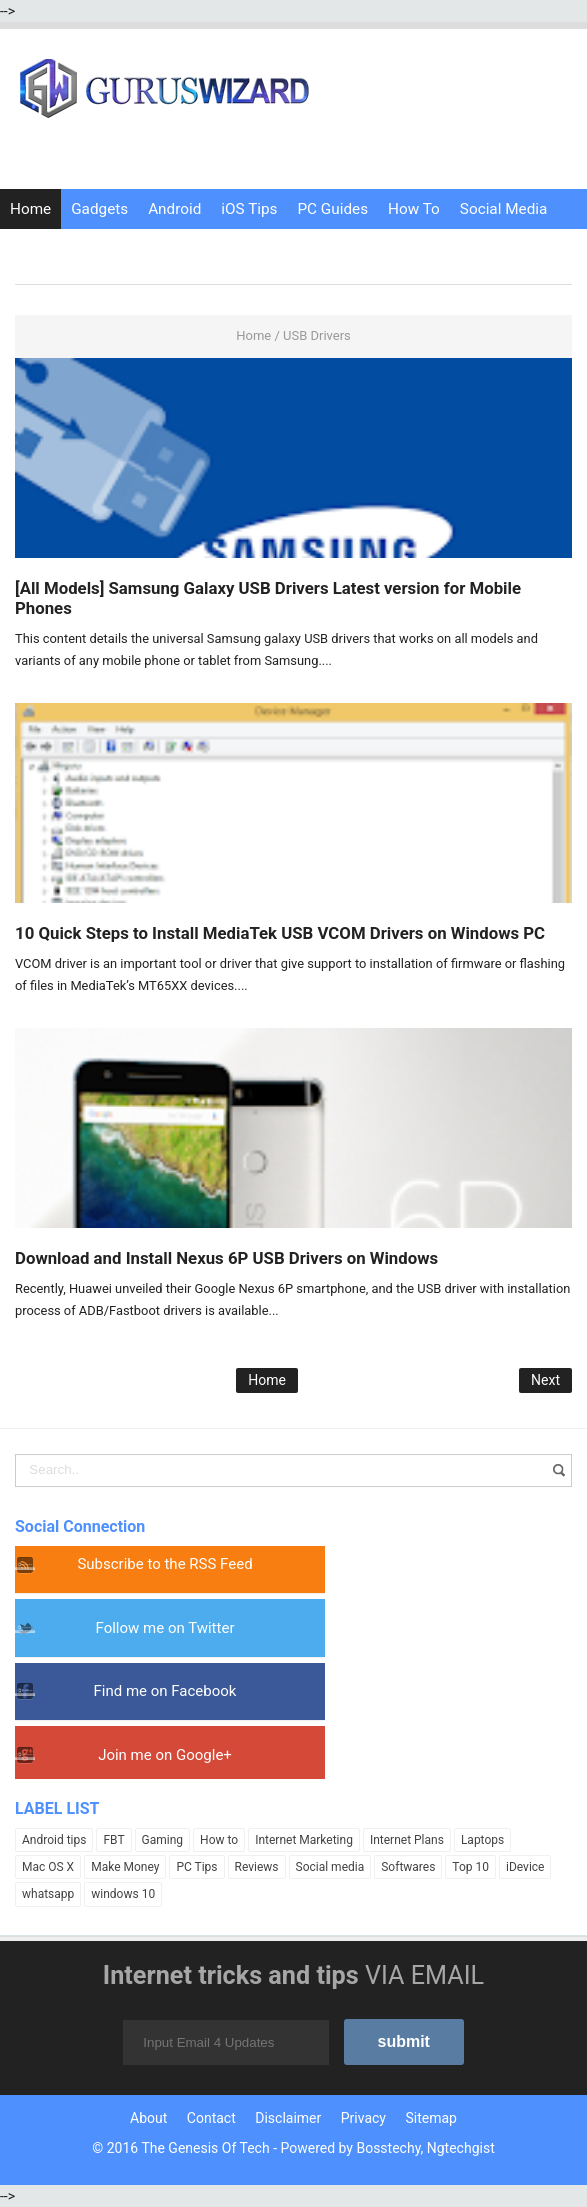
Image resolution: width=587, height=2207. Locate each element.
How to (219, 1840)
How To (414, 209)
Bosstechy (388, 2148)
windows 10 (123, 1894)
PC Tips (196, 1867)
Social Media (504, 209)
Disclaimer (288, 2118)
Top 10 (470, 1867)
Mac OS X (48, 1867)
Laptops (482, 1840)
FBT (113, 1840)
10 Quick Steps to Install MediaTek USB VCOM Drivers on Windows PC (280, 933)
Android (174, 209)
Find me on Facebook (165, 1691)
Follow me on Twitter (165, 1628)
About (148, 2118)
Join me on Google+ (165, 1755)
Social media (330, 1867)
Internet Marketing (304, 1840)
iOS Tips (249, 209)
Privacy (363, 2118)
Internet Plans (407, 1840)
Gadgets (99, 209)
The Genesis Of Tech (205, 2148)
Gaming (163, 1840)
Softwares (408, 1867)
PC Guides (332, 209)
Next (545, 1380)
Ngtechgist (461, 2148)
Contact (211, 2118)
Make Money (125, 1867)
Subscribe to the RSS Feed (164, 1564)
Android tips (54, 1840)
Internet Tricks (58, 249)
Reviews (257, 1867)
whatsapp (48, 1894)
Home (30, 209)
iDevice (525, 1867)
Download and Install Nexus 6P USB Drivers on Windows (226, 1258)
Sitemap (430, 2118)
